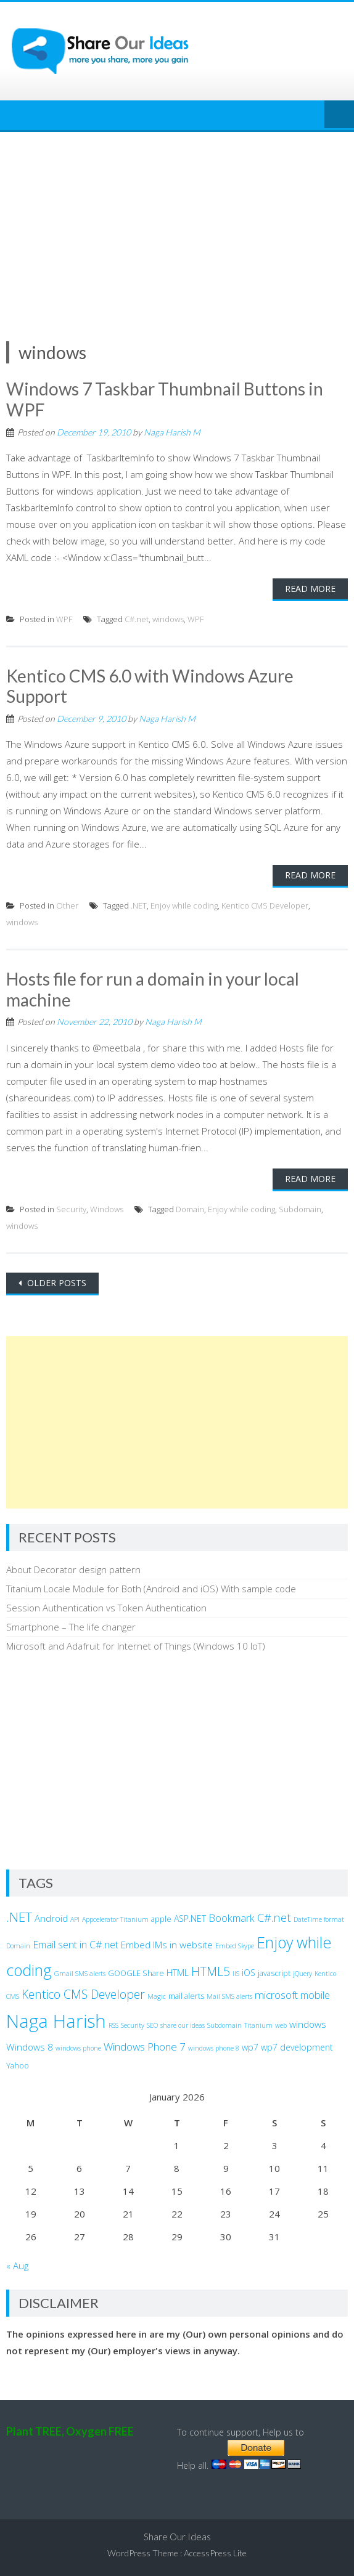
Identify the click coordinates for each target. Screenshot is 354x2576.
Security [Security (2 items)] (132, 2025)
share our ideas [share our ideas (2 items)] (182, 2025)
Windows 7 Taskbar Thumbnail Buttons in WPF (164, 399)
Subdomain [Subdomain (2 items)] (224, 2025)
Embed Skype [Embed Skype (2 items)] (234, 1946)
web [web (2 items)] (281, 2025)
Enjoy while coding (184, 905)
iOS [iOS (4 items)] (248, 1973)
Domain (190, 1209)
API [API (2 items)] (75, 1919)
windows (168, 619)
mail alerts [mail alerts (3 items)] (186, 1996)
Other (67, 905)
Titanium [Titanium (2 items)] (258, 2025)
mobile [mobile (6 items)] (315, 1995)
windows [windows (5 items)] (307, 2024)
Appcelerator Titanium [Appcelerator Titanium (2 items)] (115, 1919)
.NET (139, 905)
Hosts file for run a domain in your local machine (152, 989)
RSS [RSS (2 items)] (113, 2025)
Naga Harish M (172, 432)
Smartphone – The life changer (71, 1627)
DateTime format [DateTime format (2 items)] (319, 1919)
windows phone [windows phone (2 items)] (78, 2048)
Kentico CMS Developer (264, 905)
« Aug (17, 2265)
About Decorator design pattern (73, 1569)
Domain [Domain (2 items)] (18, 1946)
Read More (310, 588)
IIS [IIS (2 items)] (236, 1973)
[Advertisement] (177, 224)
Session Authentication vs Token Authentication (106, 1608)
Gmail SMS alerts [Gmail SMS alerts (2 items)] (79, 1973)
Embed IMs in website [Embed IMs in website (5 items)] (167, 1944)
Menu (339, 115)
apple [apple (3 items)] (161, 1919)
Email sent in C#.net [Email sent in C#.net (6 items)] (75, 1944)
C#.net (137, 619)
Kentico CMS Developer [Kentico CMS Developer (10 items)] (83, 1994)
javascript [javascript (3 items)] (274, 1973)
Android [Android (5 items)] (51, 1918)
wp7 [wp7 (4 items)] (250, 2047)
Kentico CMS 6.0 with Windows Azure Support (150, 686)
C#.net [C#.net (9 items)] (274, 1917)
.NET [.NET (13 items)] (19, 1917)
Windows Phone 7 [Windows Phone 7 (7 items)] (145, 2046)
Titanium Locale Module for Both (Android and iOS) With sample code (151, 1588)
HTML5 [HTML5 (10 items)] (210, 1971)
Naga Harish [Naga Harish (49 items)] (56, 2021)
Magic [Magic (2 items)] (156, 1996)
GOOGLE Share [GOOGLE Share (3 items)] (136, 1973)
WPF (64, 619)
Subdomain (300, 1209)
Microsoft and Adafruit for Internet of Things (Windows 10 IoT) (135, 1646)
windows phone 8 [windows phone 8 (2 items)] (213, 2048)
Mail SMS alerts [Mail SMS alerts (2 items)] (229, 1996)
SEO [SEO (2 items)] (152, 2025)
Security (71, 1209)
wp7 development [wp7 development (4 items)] (297, 2047)
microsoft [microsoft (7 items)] (276, 1995)
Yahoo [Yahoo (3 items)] (17, 2065)
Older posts (55, 1283)
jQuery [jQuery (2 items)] (302, 1973)
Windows (106, 1209)
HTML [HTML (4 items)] (178, 1973)
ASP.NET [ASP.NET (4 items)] (190, 1918)
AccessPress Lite (215, 2553)
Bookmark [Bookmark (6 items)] (231, 1918)
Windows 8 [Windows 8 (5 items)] (29, 2047)
